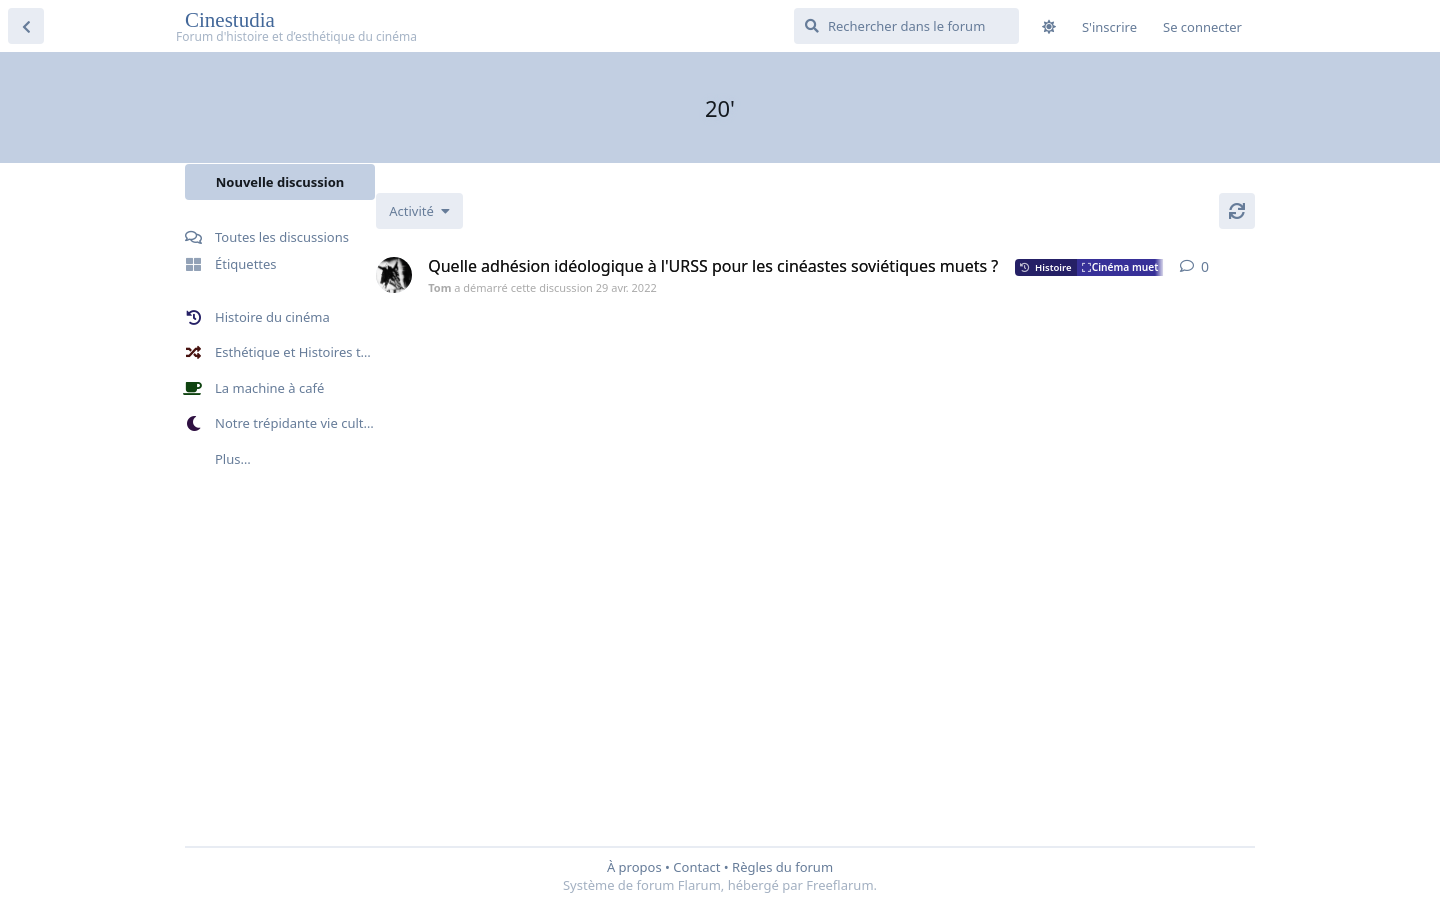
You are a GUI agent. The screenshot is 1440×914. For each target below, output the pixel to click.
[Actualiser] (1237, 211)
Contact (696, 867)
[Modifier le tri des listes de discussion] (468, 211)
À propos (634, 867)
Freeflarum (839, 885)
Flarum (699, 885)
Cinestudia (232, 20)
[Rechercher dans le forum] (906, 26)
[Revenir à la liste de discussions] (26, 26)
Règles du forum (782, 867)
